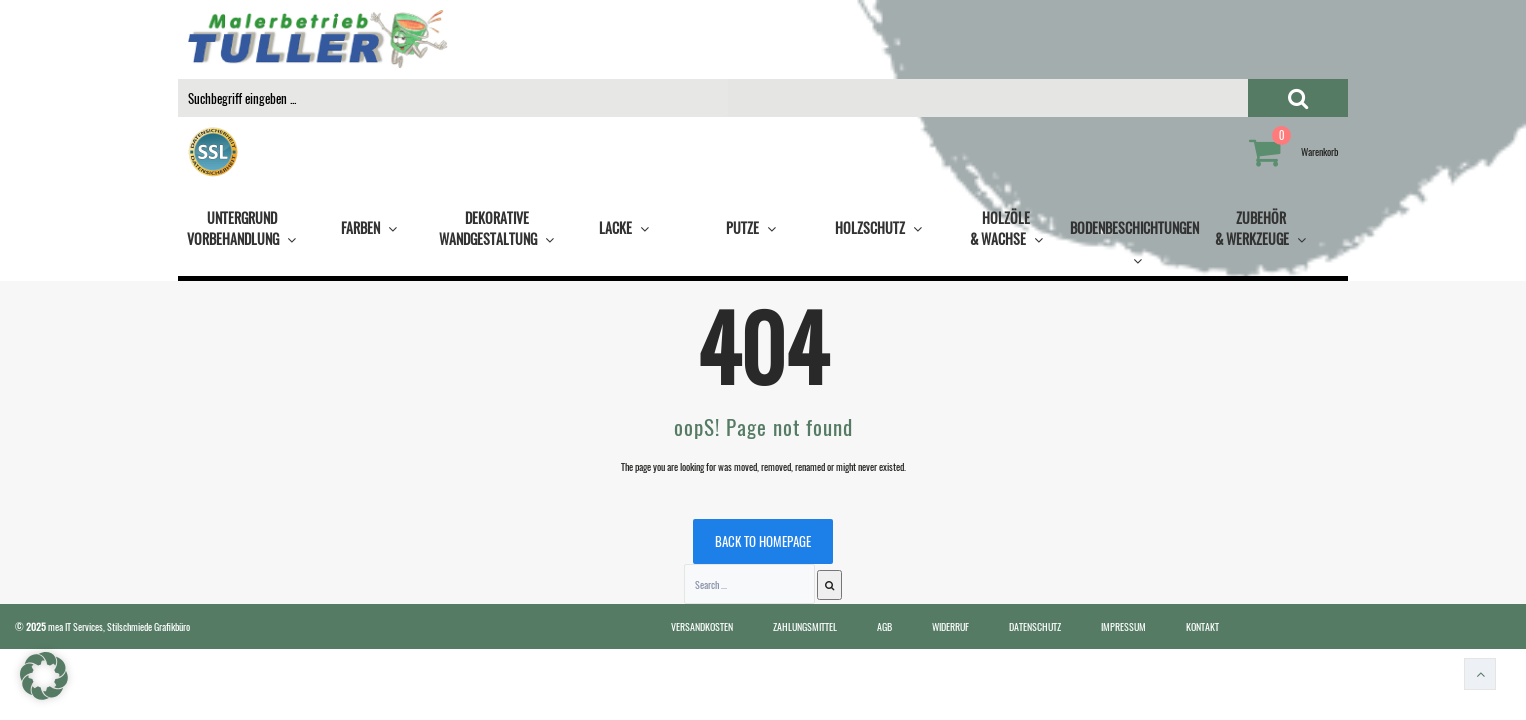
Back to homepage (763, 541)
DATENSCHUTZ (1035, 626)
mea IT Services (75, 626)
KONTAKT (1202, 626)
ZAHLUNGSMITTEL (805, 626)
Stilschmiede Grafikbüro (148, 626)
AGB (884, 626)
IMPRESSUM (1123, 626)
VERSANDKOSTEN (702, 626)
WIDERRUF (950, 626)
